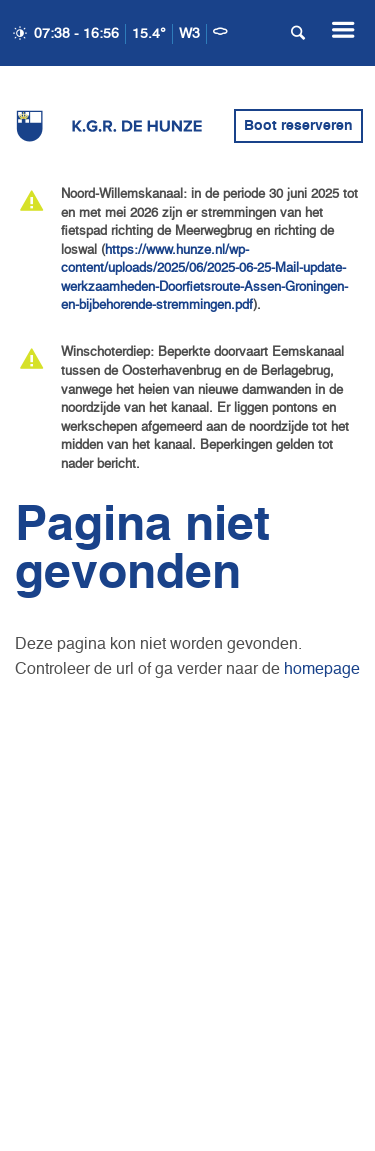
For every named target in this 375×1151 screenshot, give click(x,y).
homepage (322, 670)
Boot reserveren (298, 126)
